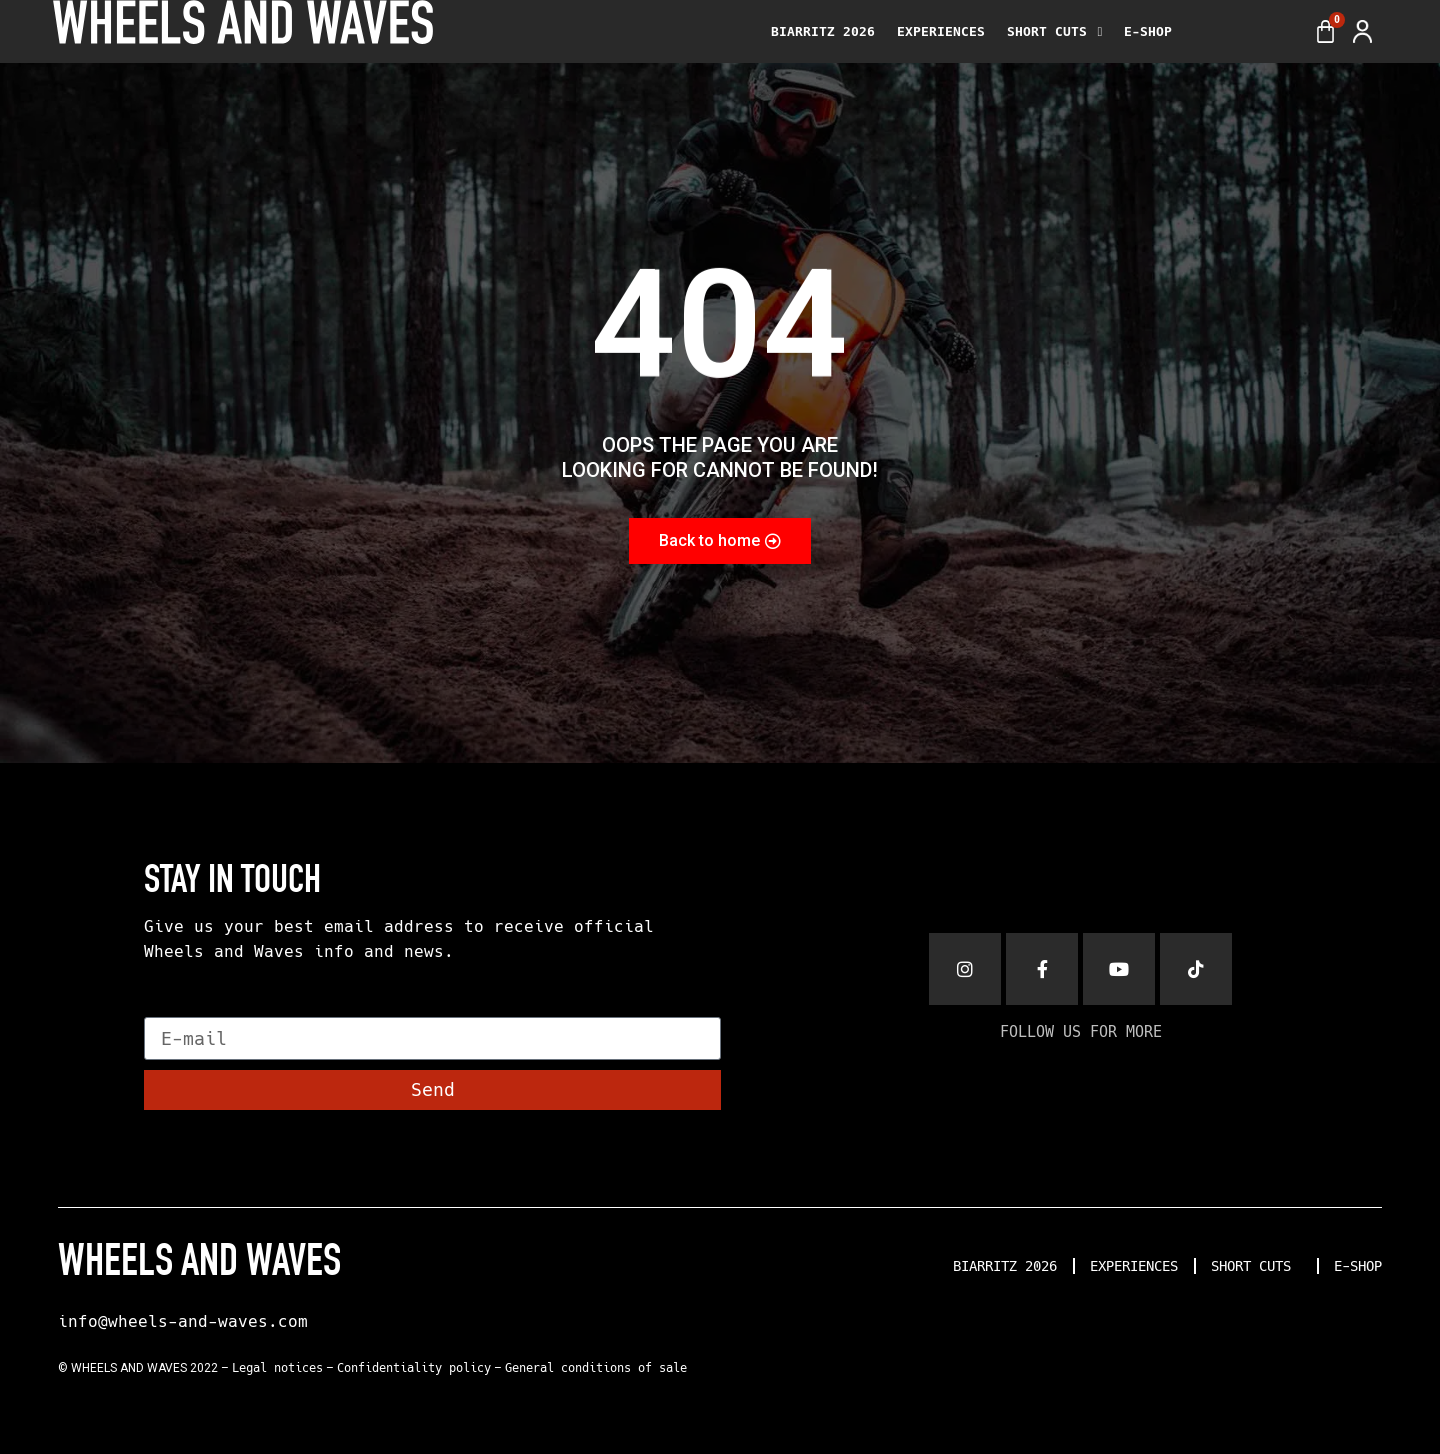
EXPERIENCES (941, 31)
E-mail (177, 1008)
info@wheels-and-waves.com (183, 1321)
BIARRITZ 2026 (823, 31)
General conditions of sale (596, 1368)
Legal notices (277, 1368)
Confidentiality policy (414, 1368)
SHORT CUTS (1054, 32)
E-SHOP (1148, 31)
